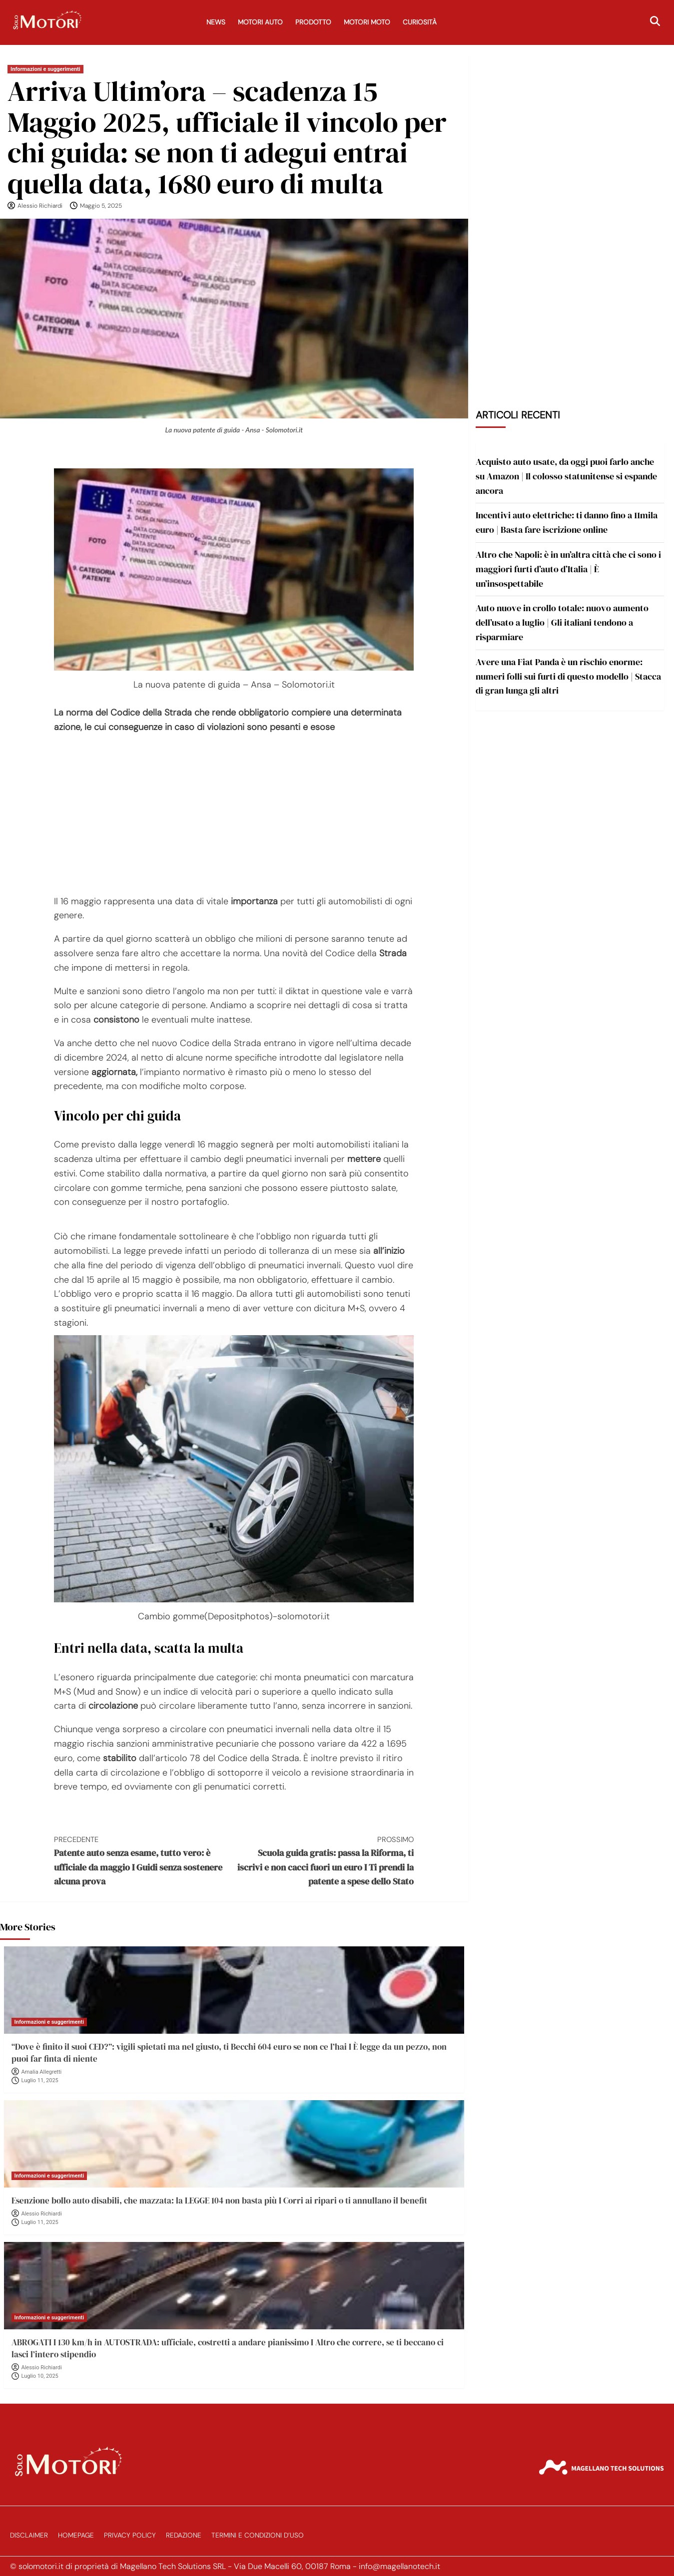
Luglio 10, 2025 (39, 2376)
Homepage (76, 2535)
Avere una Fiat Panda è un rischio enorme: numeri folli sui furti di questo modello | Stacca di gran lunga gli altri (568, 676)
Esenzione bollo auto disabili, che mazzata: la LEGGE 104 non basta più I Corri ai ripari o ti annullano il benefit (219, 2201)
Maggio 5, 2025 (101, 206)
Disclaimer (29, 2535)
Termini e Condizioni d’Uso (257, 2535)
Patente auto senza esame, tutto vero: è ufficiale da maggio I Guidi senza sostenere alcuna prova (144, 1860)
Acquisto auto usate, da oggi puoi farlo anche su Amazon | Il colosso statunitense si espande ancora (566, 476)
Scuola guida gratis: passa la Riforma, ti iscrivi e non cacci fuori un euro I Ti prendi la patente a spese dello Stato (324, 1860)
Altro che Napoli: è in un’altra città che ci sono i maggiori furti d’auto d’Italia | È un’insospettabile (568, 569)
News (215, 22)
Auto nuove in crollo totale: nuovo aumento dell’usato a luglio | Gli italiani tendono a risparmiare (562, 622)
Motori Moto (367, 22)
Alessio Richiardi (39, 206)
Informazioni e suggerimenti (45, 69)
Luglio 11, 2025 (39, 2080)
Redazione (183, 2535)
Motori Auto (260, 22)
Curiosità (420, 22)
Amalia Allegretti (41, 2072)
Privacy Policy (130, 2535)
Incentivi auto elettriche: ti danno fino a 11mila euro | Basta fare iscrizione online (567, 522)
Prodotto (313, 22)
